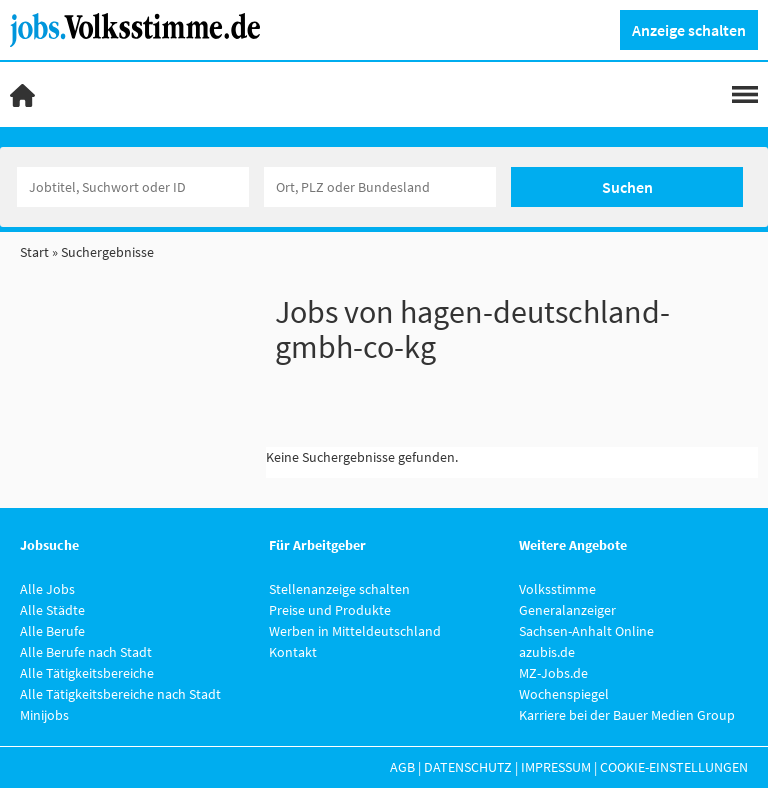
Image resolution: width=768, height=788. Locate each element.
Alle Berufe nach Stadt (86, 652)
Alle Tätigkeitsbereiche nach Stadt (120, 694)
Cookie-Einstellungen (674, 767)
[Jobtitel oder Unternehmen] (133, 187)
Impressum (556, 767)
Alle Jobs (47, 589)
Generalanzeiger (567, 610)
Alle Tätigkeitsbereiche (87, 673)
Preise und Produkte (330, 610)
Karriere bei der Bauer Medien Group (627, 715)
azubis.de (547, 652)
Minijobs (44, 715)
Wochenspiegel (564, 694)
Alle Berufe (52, 631)
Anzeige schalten (689, 30)
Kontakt (293, 652)
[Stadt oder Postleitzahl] (380, 187)
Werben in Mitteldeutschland (355, 631)
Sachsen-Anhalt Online (586, 631)
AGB (402, 767)
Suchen (627, 187)
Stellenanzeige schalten (339, 589)
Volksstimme (557, 589)
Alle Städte (52, 610)
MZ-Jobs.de (553, 673)
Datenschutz (468, 767)
